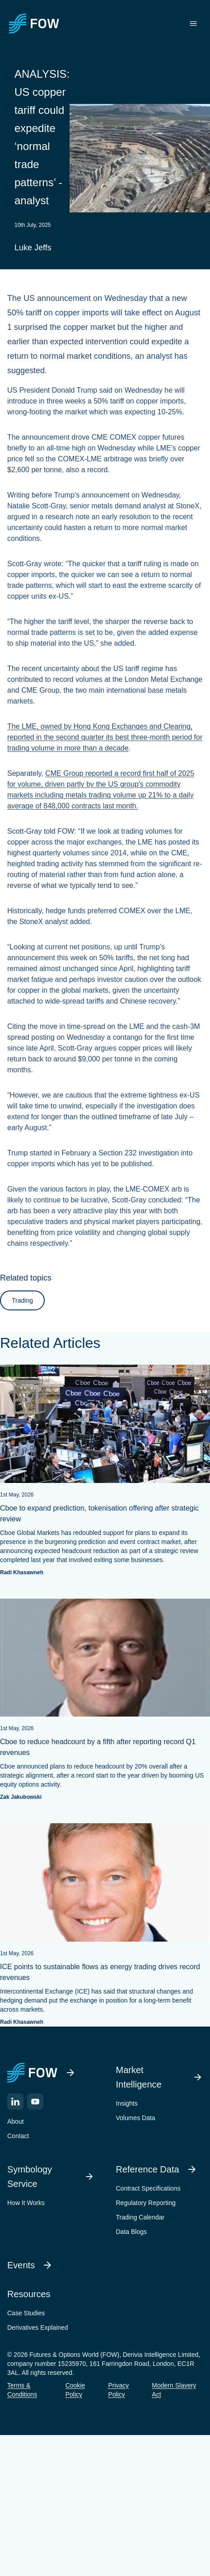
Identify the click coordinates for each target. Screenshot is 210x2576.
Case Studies (26, 2313)
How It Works (26, 2202)
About (15, 2121)
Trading (22, 1300)
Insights (127, 2103)
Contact (18, 2136)
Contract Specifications (148, 2188)
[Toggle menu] (193, 23)
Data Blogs (131, 2231)
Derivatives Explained (37, 2327)
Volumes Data (135, 2117)
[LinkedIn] (15, 2101)
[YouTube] (35, 2101)
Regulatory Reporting (146, 2202)
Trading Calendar (140, 2217)
